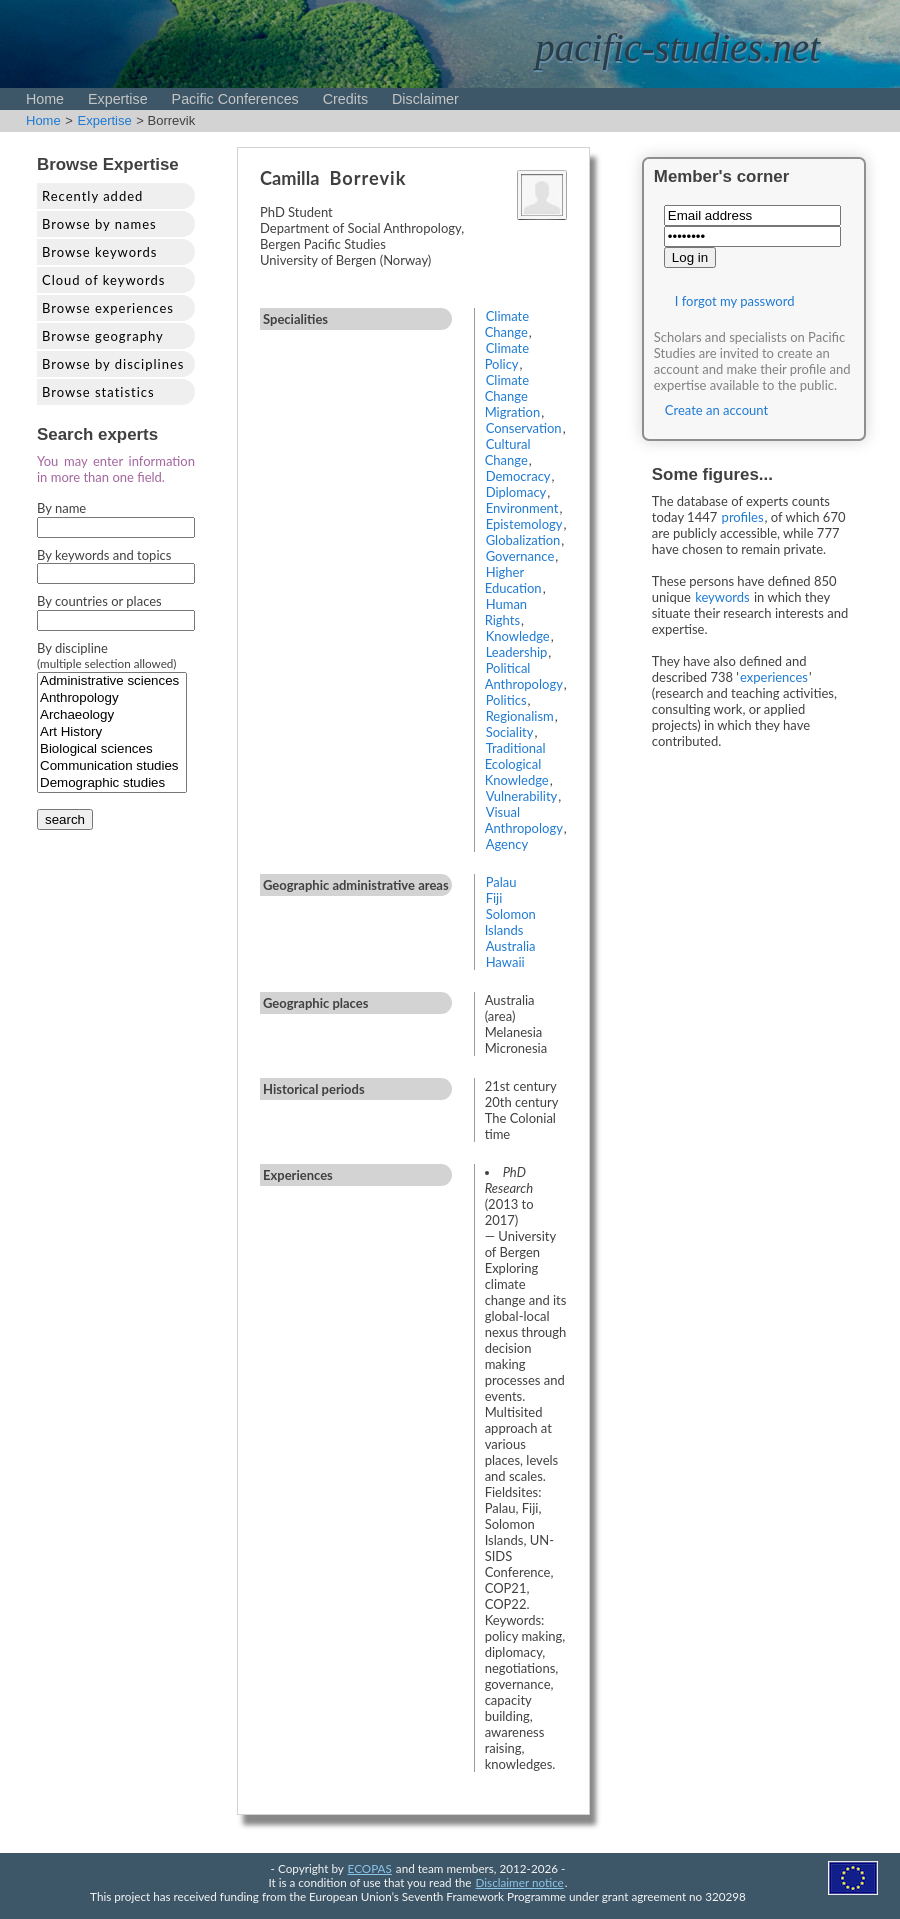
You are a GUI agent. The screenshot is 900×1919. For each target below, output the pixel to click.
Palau (501, 882)
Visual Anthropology (524, 820)
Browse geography (103, 336)
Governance (520, 556)
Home (45, 99)
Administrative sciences (112, 681)
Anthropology (112, 698)
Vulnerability (522, 796)
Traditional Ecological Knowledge (517, 764)
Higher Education (513, 580)
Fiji (494, 898)
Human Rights (506, 612)
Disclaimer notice (520, 1882)
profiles (743, 517)
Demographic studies (112, 783)
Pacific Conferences (235, 99)
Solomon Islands (510, 922)
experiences (774, 677)
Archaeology (112, 715)
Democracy (518, 476)
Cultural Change (508, 452)
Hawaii (505, 962)
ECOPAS (370, 1868)
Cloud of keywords (103, 280)
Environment (522, 508)
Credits (345, 99)
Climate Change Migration (513, 396)
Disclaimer (425, 99)
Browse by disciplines (113, 364)
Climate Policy (507, 356)
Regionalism (520, 716)
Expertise (118, 99)
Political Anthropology (524, 676)
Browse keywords (100, 252)
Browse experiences (108, 308)
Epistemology (524, 524)
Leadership (517, 652)
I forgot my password (735, 301)
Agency (507, 844)
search (65, 819)
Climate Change (507, 324)
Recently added (92, 196)
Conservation (524, 428)
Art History (112, 732)
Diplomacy (516, 492)
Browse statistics (98, 392)
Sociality (510, 732)
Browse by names (99, 224)
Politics (506, 700)
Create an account (716, 410)
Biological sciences (112, 749)
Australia (511, 946)
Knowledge (518, 636)
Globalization (523, 540)
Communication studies (112, 766)
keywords (722, 597)
